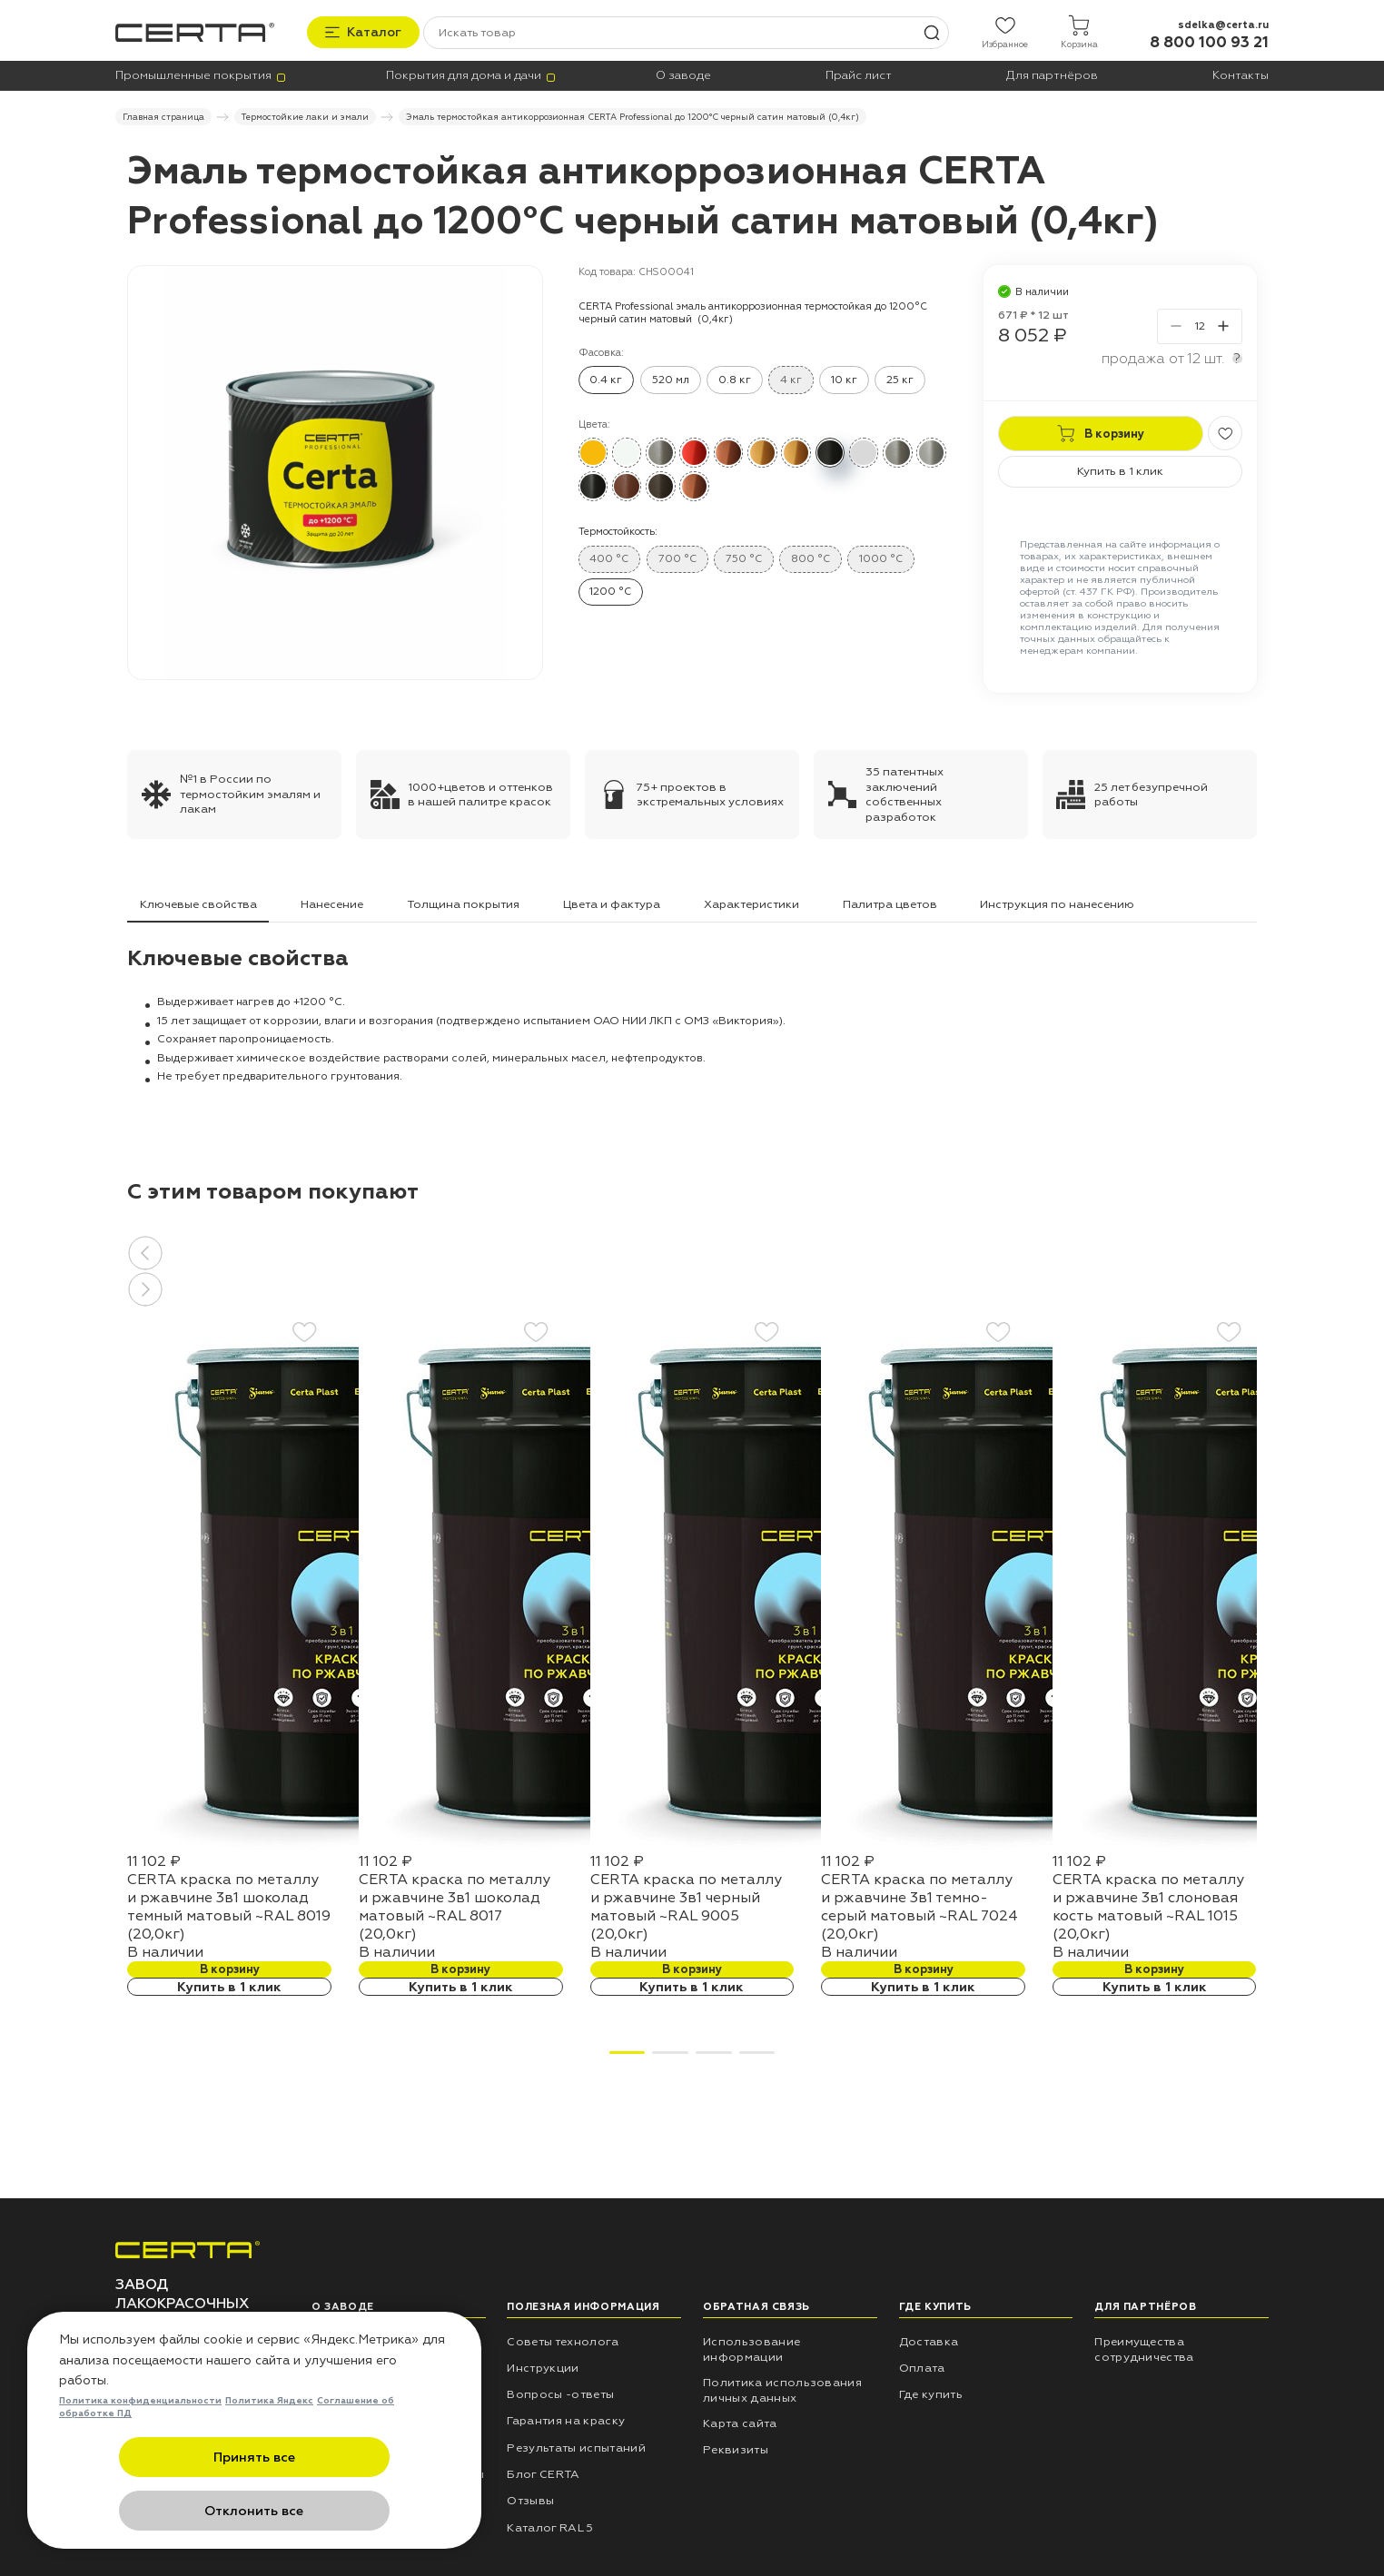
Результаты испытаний (576, 2445)
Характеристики (751, 901)
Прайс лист (858, 74)
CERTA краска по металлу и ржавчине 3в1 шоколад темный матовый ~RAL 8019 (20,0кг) (229, 1904)
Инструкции (542, 2365)
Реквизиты (735, 2448)
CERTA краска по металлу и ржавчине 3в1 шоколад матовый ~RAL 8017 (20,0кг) (454, 1904)
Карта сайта (740, 2420)
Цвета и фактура (611, 901)
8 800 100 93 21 (1209, 38)
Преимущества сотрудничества (1143, 2347)
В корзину (230, 1966)
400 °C (608, 556)
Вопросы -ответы (560, 2391)
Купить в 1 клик (1120, 468)
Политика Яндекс (269, 2457)
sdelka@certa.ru (1223, 21)
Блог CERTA (543, 2471)
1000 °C (881, 556)
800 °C (810, 556)
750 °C (744, 556)
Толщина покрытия (463, 901)
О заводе (683, 74)
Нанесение (332, 901)
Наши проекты (355, 2365)
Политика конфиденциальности (140, 2457)
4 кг (791, 377)
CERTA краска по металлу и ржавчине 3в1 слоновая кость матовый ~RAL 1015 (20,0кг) (1148, 1904)
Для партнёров (1052, 74)
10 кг (844, 377)
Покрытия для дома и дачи (463, 74)
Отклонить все (343, 2512)
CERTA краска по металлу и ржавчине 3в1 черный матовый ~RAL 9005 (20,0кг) (686, 1904)
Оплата (922, 2365)
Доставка (929, 2339)
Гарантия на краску (566, 2419)
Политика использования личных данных (782, 2388)
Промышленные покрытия (193, 74)
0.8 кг (734, 377)
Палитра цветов (890, 901)
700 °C (677, 556)
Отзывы (530, 2499)
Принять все (165, 2512)
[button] (691, 1250)
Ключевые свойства (198, 901)
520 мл (670, 377)
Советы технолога (562, 2339)
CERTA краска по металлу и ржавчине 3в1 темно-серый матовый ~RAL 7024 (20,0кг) (919, 1904)
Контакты (1240, 74)
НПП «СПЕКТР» (356, 2339)
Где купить (931, 2391)
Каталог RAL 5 (550, 2525)
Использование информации (751, 2347)
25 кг (900, 377)
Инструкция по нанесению (1057, 901)
